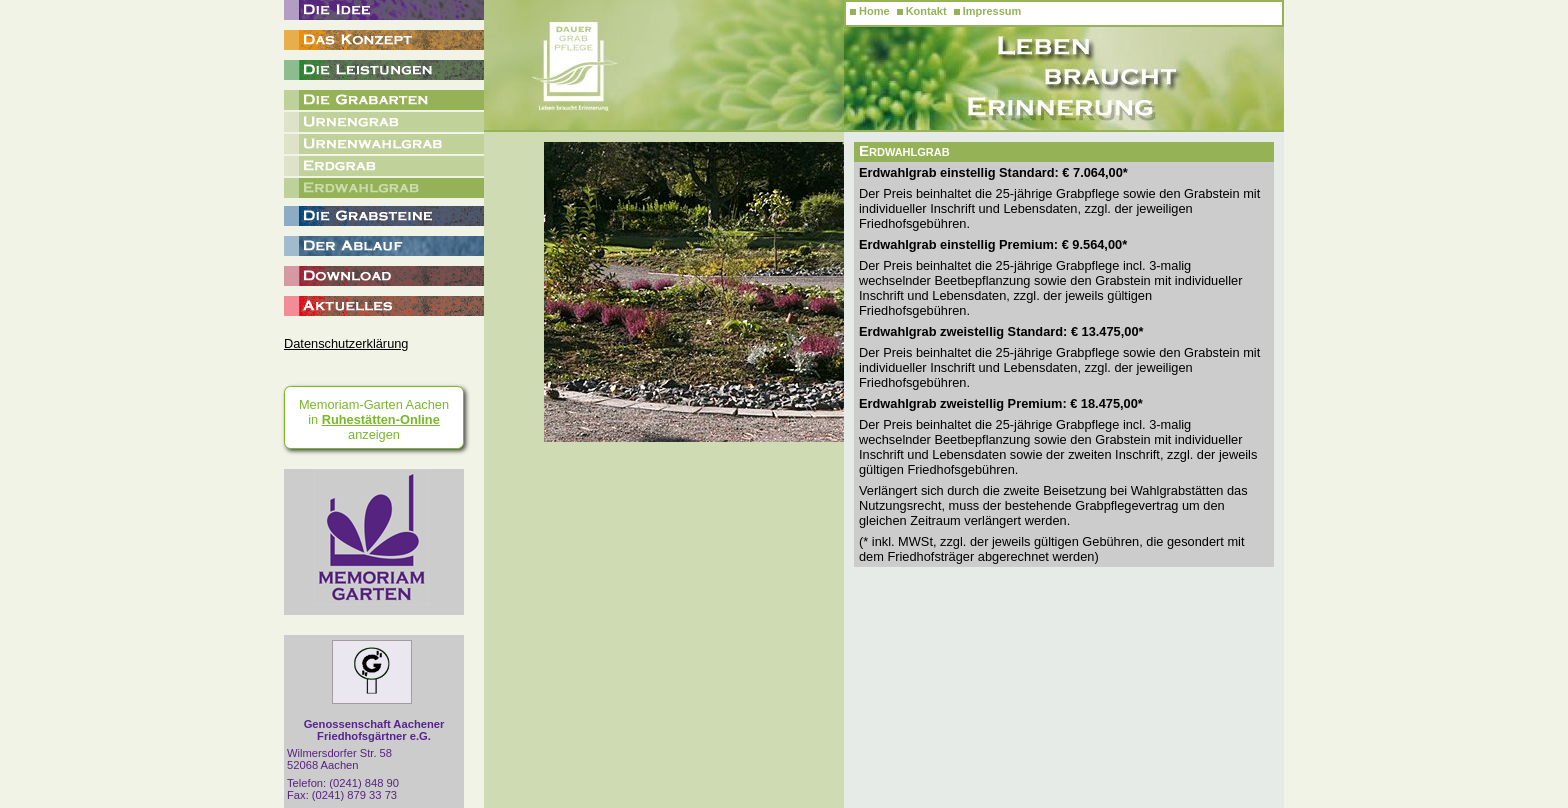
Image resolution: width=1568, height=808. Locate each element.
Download (384, 276)
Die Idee (384, 10)
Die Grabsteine (384, 216)
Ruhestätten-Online (381, 419)
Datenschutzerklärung (346, 343)
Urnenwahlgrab (384, 144)
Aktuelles (384, 306)
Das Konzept (384, 40)
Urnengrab (384, 122)
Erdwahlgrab (384, 188)
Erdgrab (384, 166)
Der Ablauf (384, 246)
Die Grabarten (384, 100)
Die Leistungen (384, 70)
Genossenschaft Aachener (374, 730)
